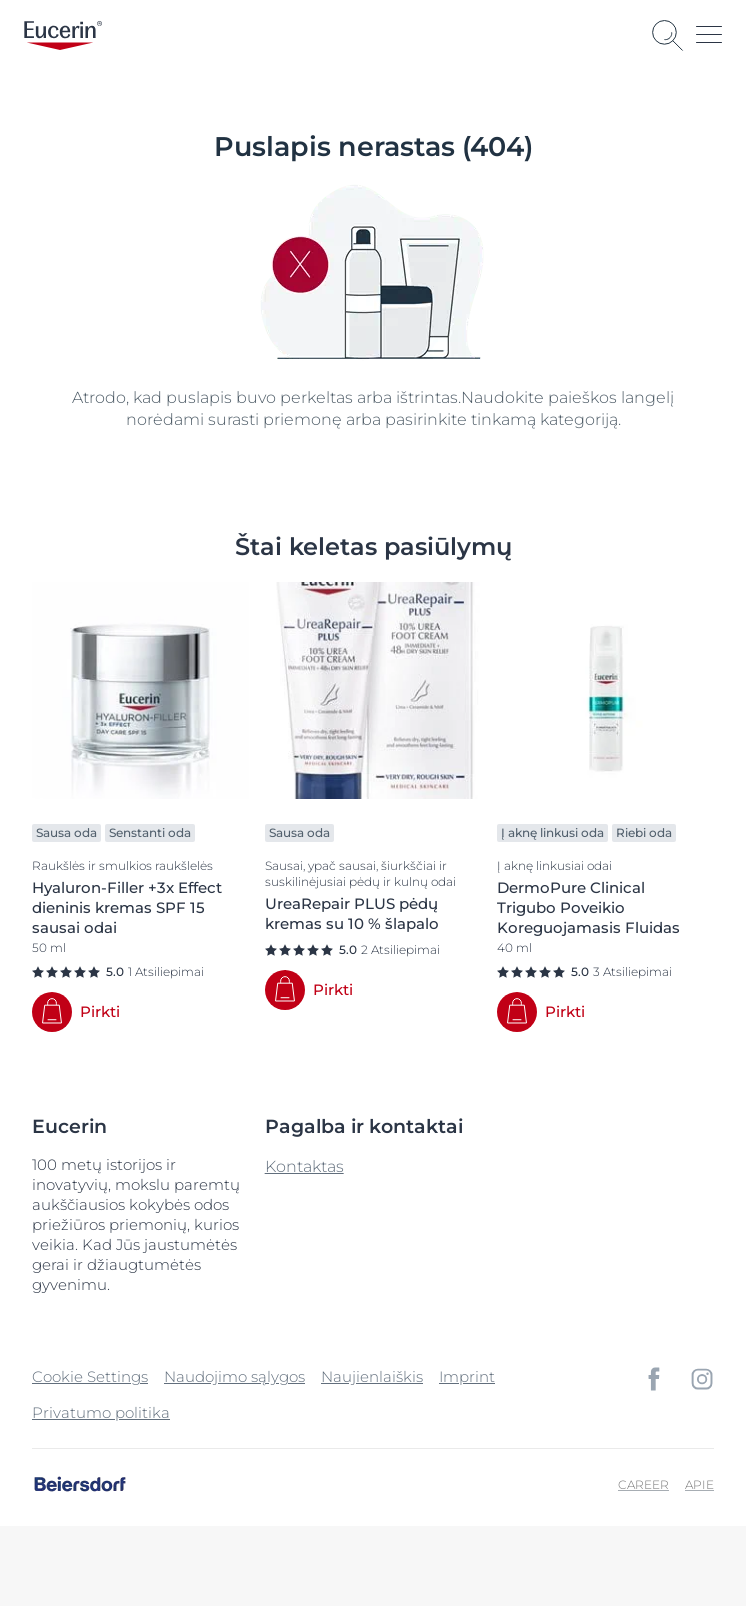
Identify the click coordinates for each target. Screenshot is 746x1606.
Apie (699, 1484)
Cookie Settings (90, 1376)
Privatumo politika (101, 1412)
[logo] (63, 35)
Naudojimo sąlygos (234, 1376)
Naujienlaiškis (372, 1376)
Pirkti (100, 1011)
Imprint (467, 1376)
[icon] (654, 1379)
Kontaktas (304, 1166)
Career (643, 1484)
